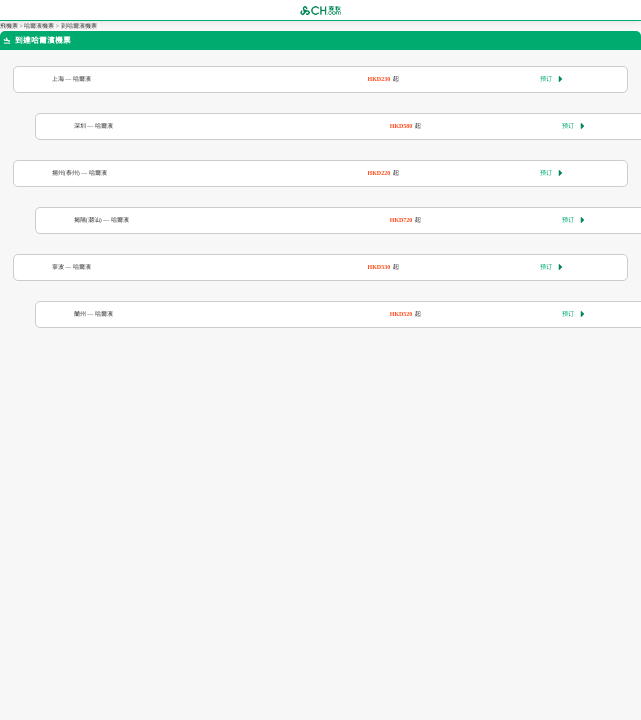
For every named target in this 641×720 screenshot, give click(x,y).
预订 (551, 79)
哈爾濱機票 (39, 26)
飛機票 (9, 26)
